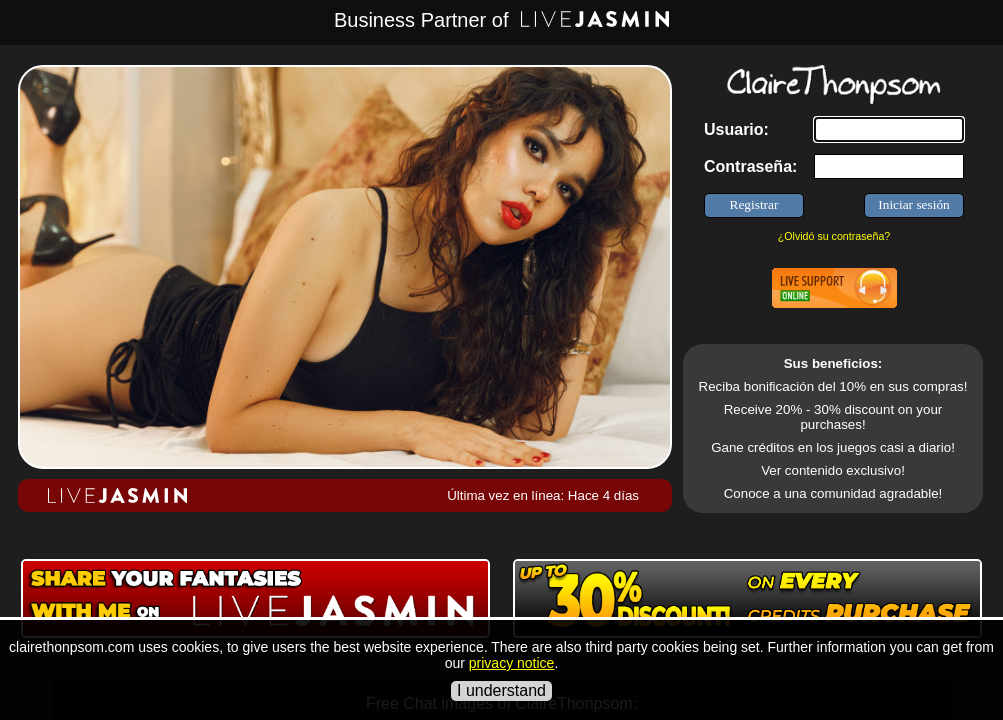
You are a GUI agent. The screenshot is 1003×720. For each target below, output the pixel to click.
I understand (501, 690)
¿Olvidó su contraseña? (834, 236)
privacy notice (512, 663)
